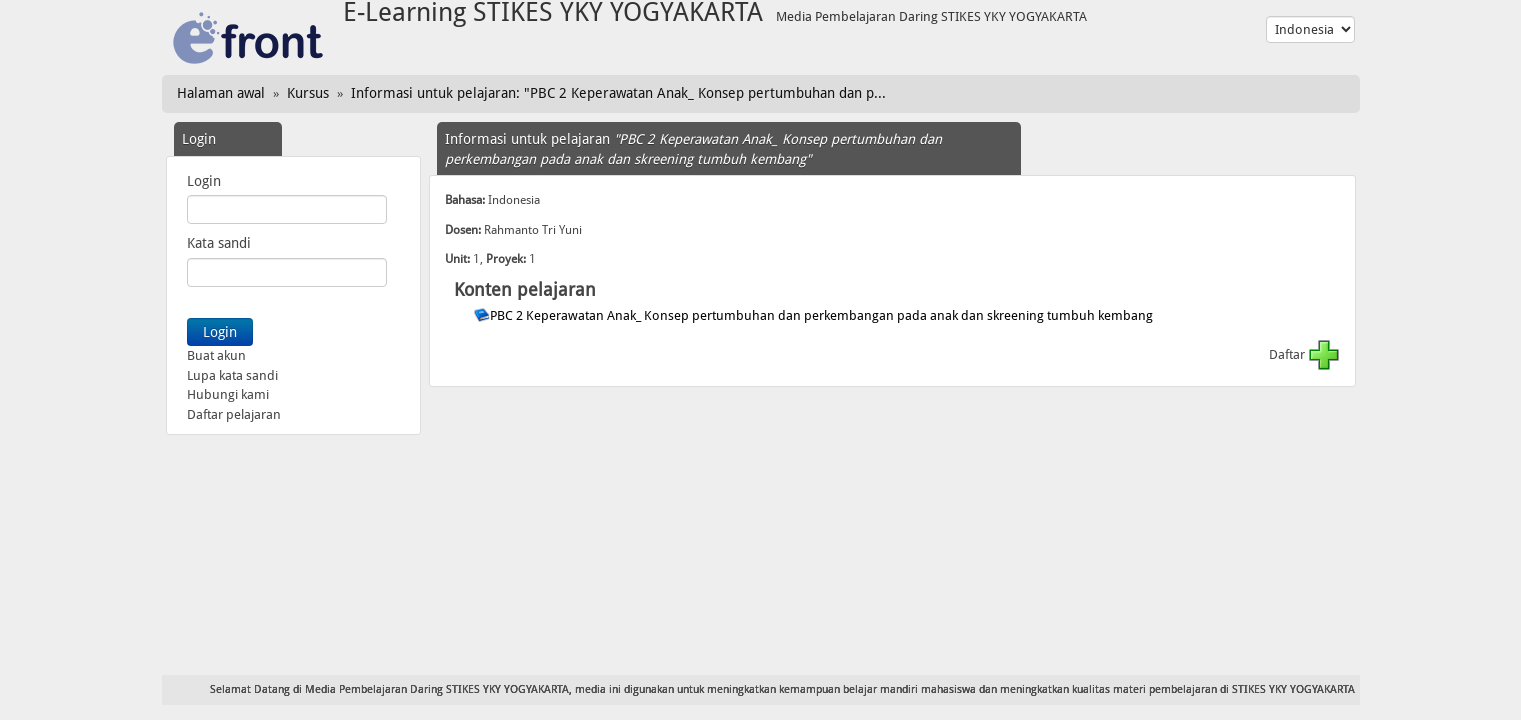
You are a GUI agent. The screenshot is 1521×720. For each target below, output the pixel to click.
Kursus (308, 93)
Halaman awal (221, 93)
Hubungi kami (228, 394)
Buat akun (216, 355)
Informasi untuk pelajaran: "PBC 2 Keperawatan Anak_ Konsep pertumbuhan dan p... (618, 93)
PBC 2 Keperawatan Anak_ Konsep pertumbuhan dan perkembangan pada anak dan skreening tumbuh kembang (823, 315)
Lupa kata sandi (232, 375)
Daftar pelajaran (234, 414)
